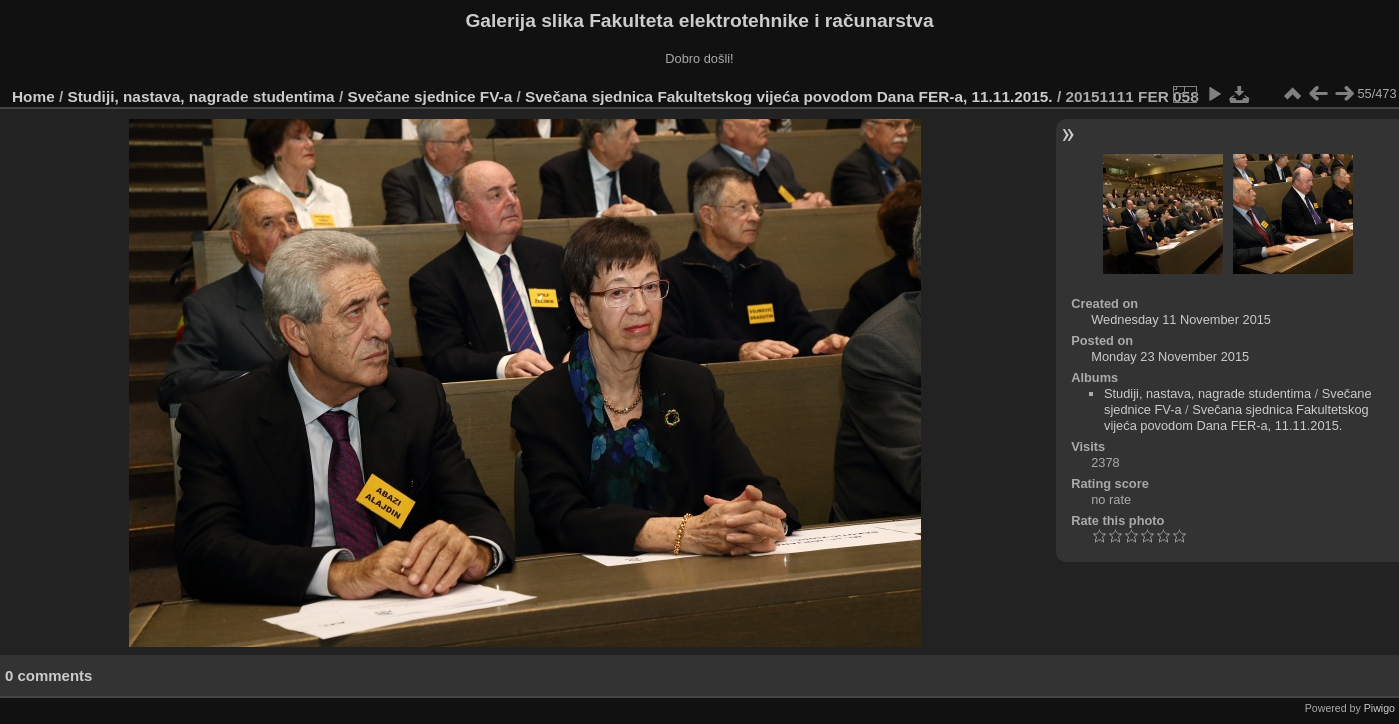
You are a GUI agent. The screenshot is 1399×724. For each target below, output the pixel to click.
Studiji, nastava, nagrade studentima (201, 96)
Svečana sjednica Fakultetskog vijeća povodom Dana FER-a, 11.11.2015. (789, 96)
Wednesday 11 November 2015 (1181, 319)
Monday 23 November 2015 (1170, 356)
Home (33, 96)
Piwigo (1379, 708)
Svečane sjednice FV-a (429, 96)
